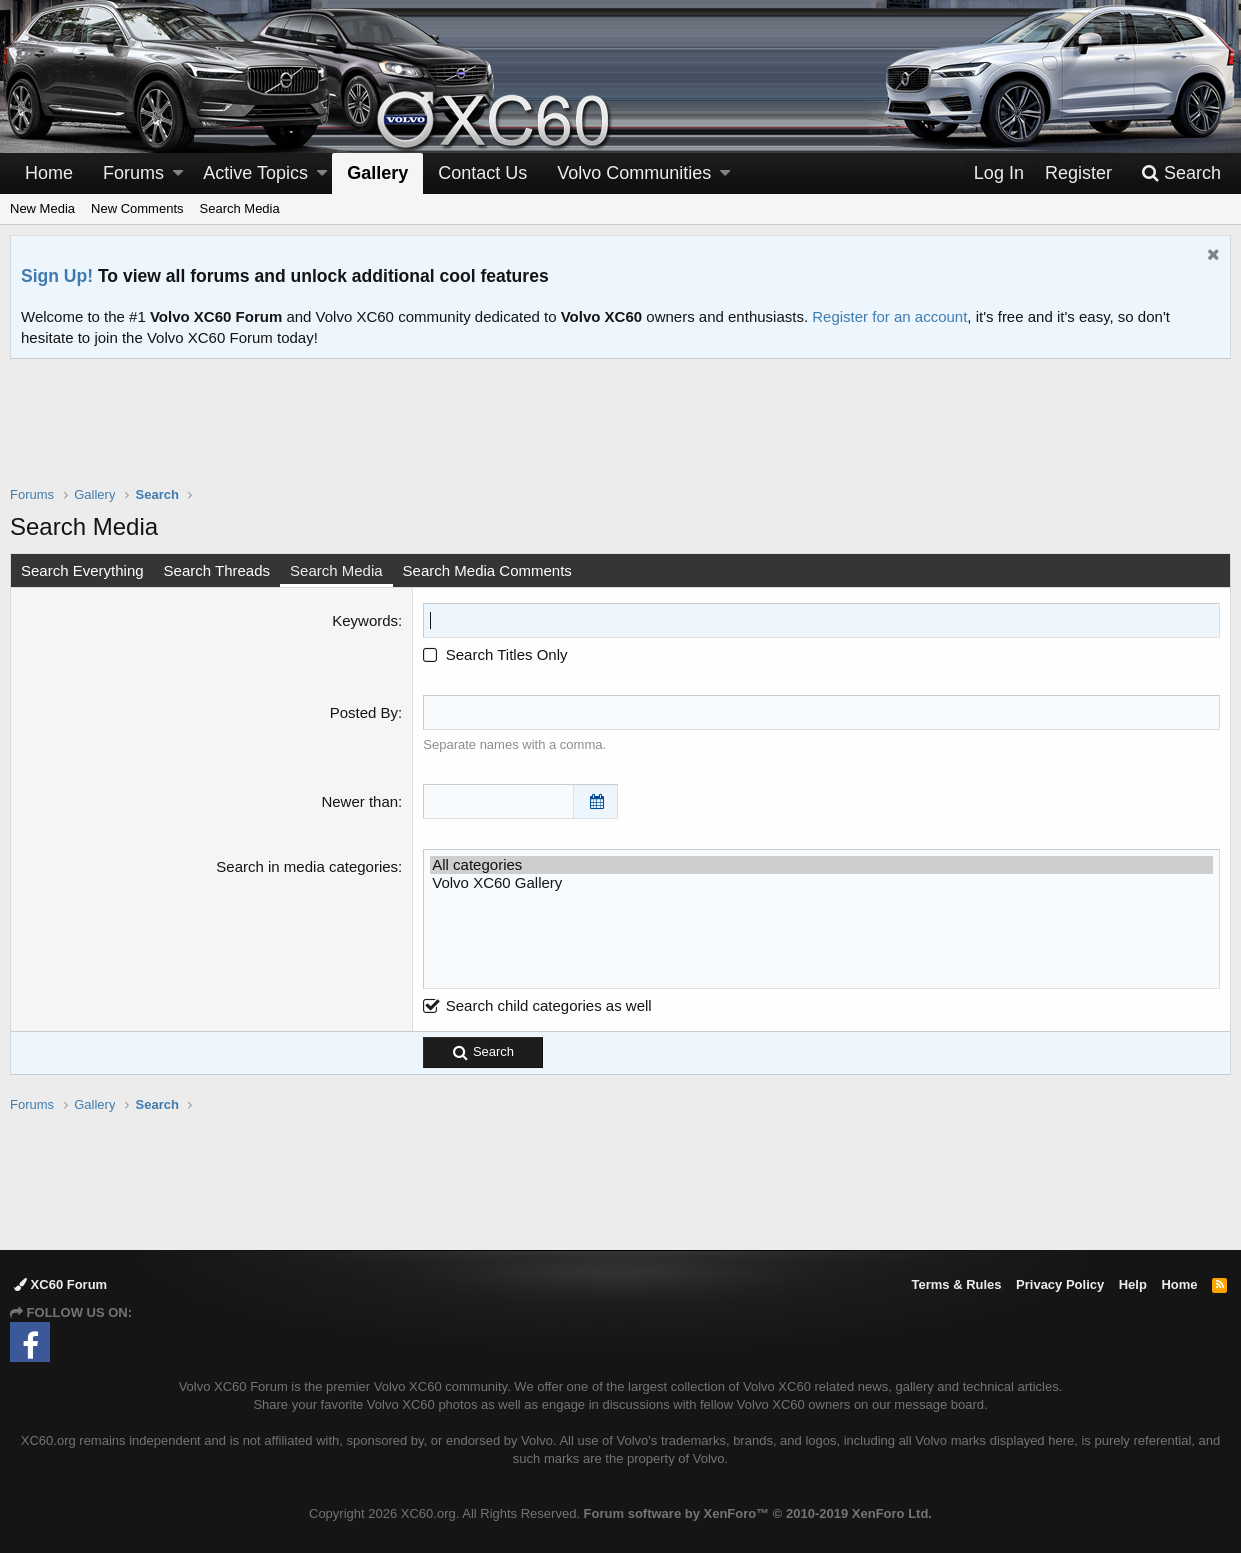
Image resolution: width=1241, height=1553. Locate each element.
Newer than (359, 801)
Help (1133, 1284)
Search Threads (217, 570)
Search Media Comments (487, 570)
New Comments (137, 208)
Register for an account (889, 316)
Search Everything (82, 570)
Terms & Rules (956, 1284)
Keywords (365, 620)
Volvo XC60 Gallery (821, 883)
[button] (178, 173)
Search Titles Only (495, 654)
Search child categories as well (537, 1005)
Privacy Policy (1060, 1284)
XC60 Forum (60, 1284)
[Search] (1181, 173)
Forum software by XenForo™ (758, 1513)
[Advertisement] (621, 435)
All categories (821, 865)
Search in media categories (307, 866)
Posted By (364, 712)
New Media (42, 208)
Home (49, 173)
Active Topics (255, 173)
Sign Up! (57, 276)
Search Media (240, 208)
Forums (133, 173)
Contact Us (482, 173)
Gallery (377, 173)
